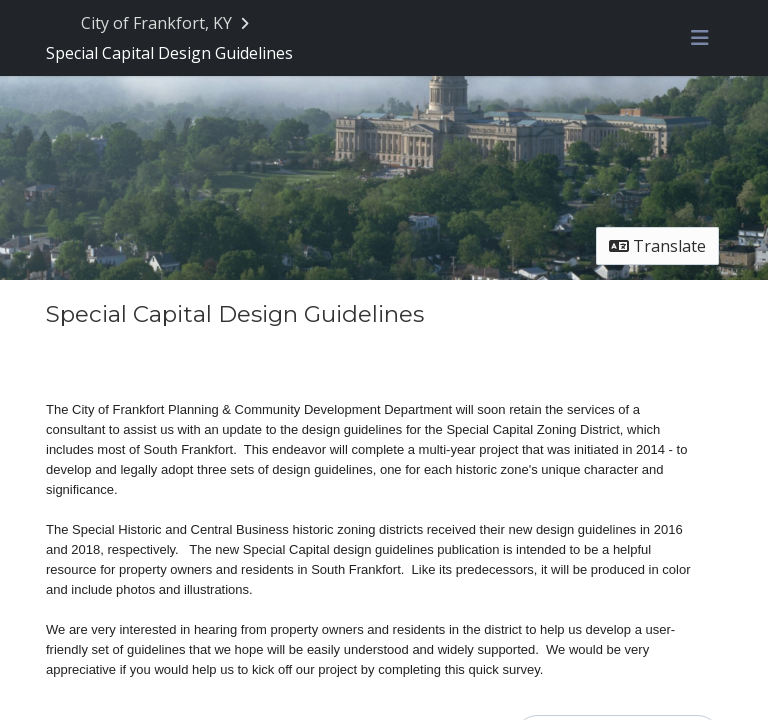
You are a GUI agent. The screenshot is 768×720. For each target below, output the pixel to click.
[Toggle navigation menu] (700, 38)
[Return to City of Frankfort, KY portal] (167, 23)
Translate (657, 246)
